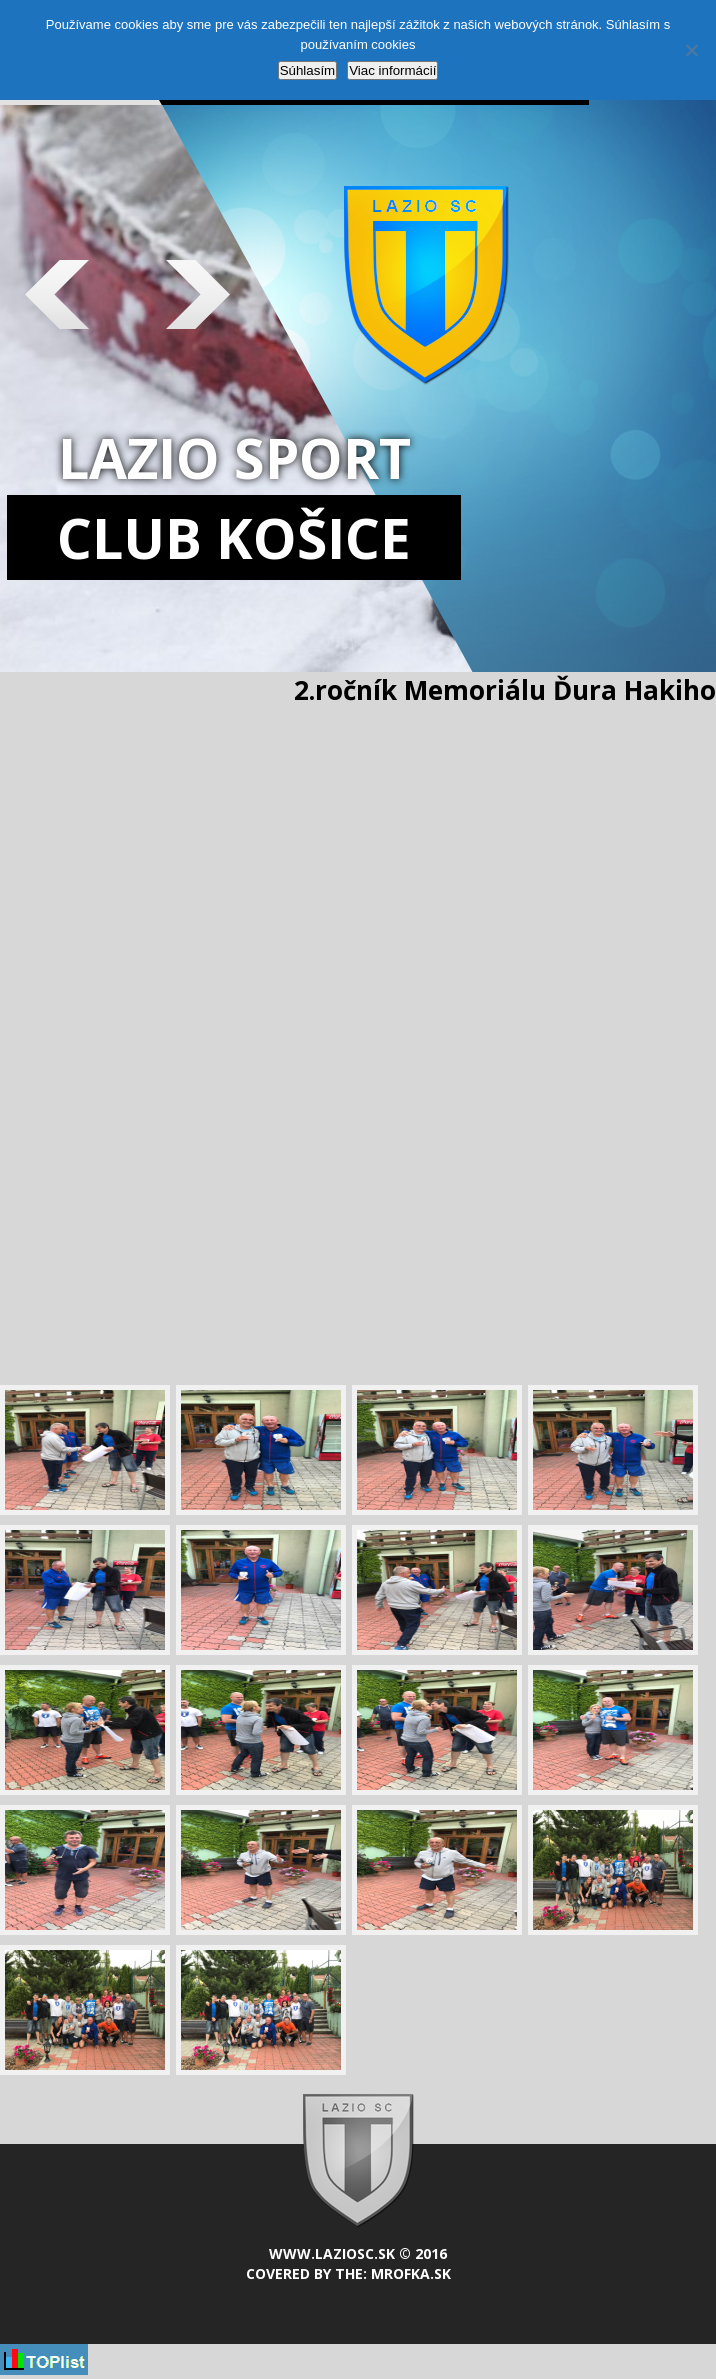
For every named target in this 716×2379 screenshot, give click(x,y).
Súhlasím (308, 70)
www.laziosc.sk (332, 2253)
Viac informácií (392, 70)
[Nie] (691, 50)
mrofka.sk (411, 2273)
